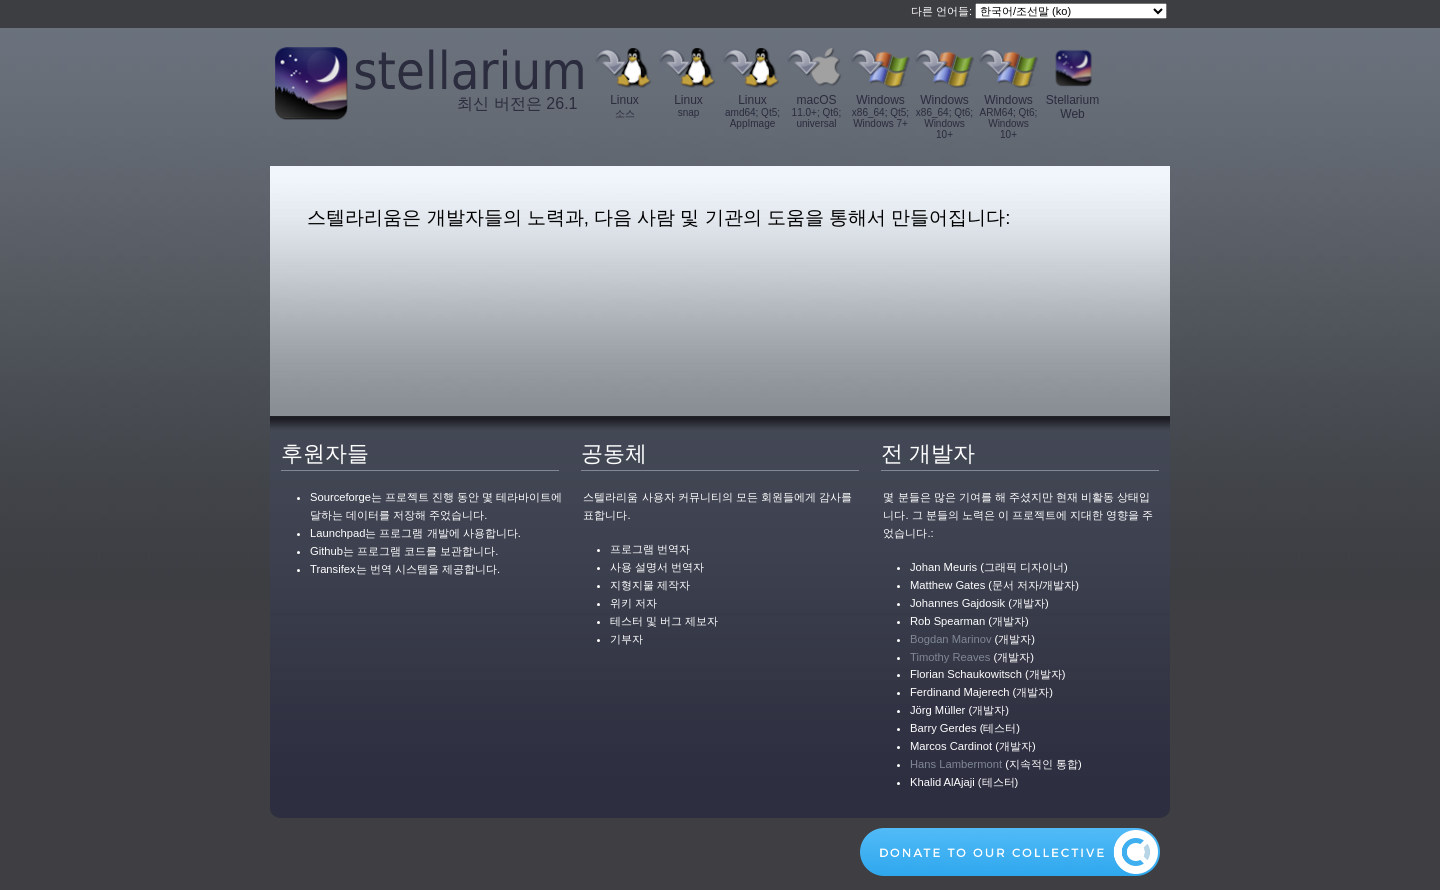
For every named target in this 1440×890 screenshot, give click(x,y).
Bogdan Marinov (950, 639)
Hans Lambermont (956, 764)
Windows (881, 111)
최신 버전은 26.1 (517, 103)
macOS (817, 111)
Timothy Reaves (950, 657)
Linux (625, 107)
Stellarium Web (1072, 107)
